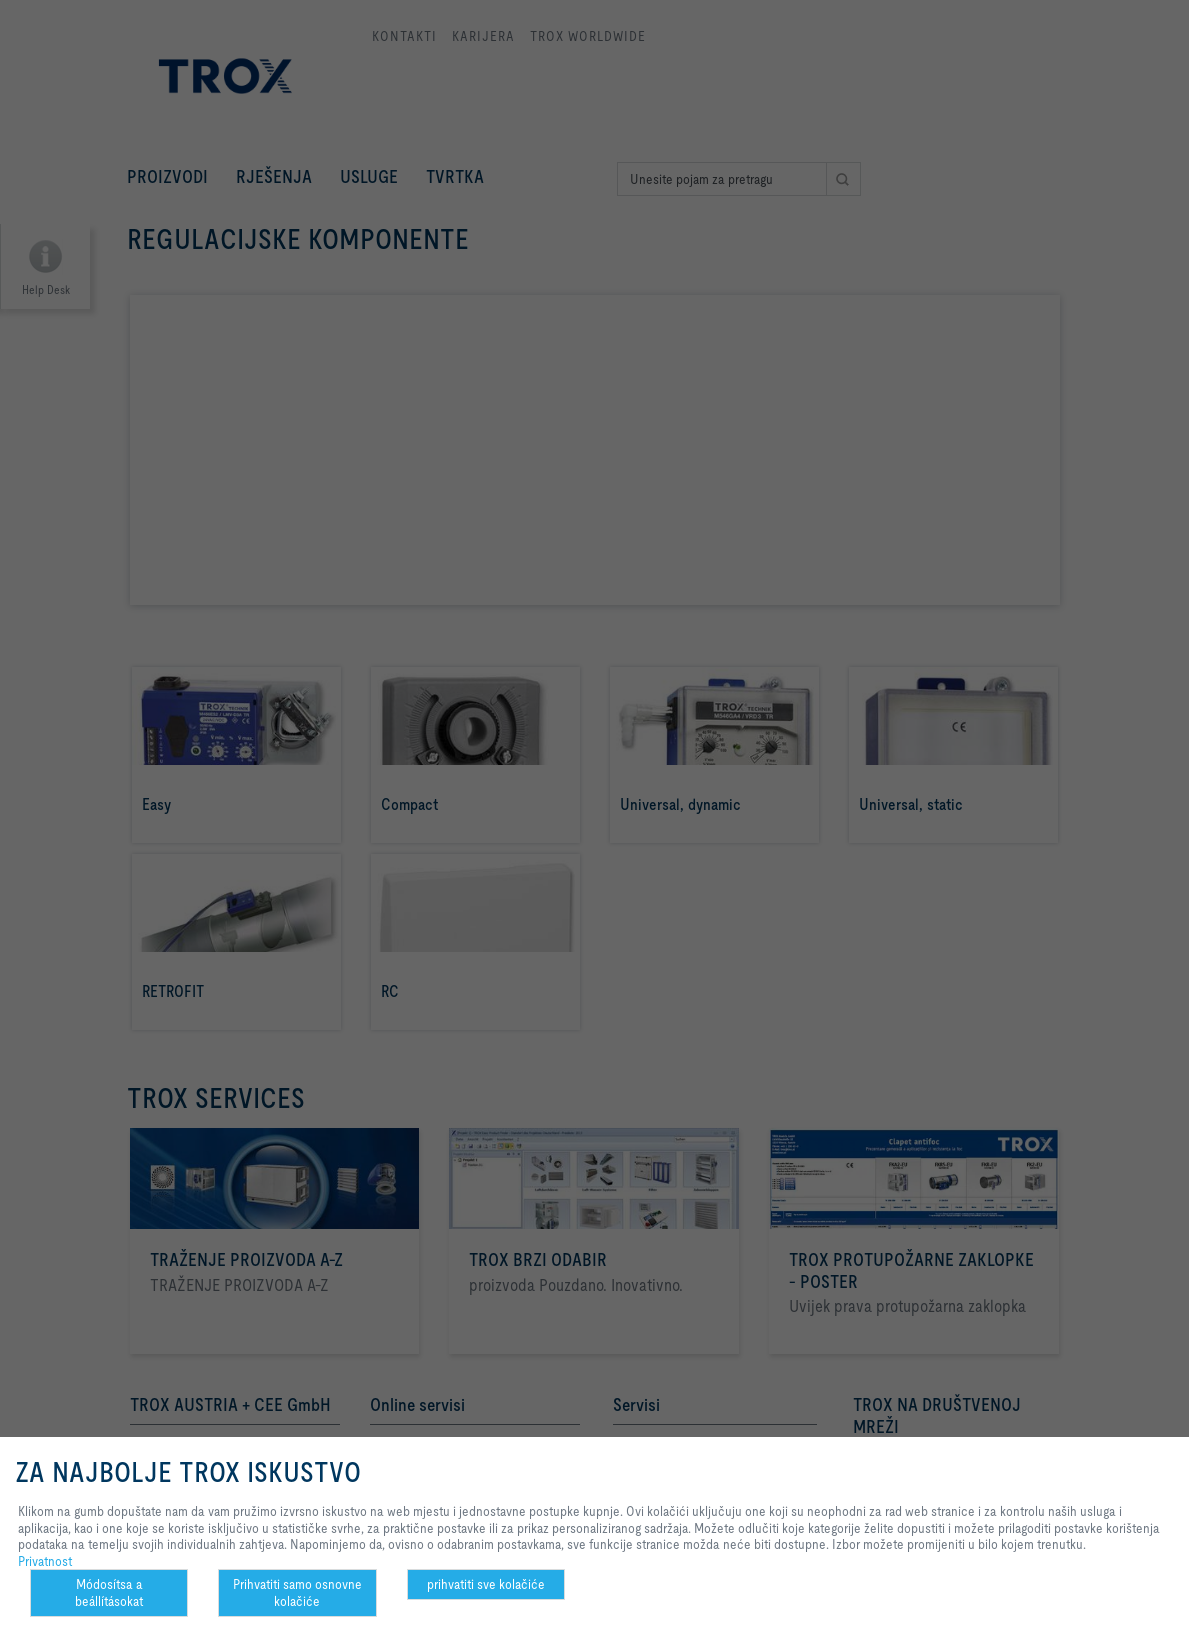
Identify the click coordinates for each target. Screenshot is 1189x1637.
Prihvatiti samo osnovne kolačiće (297, 1592)
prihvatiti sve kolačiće (486, 1584)
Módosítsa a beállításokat (109, 1592)
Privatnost (45, 1561)
